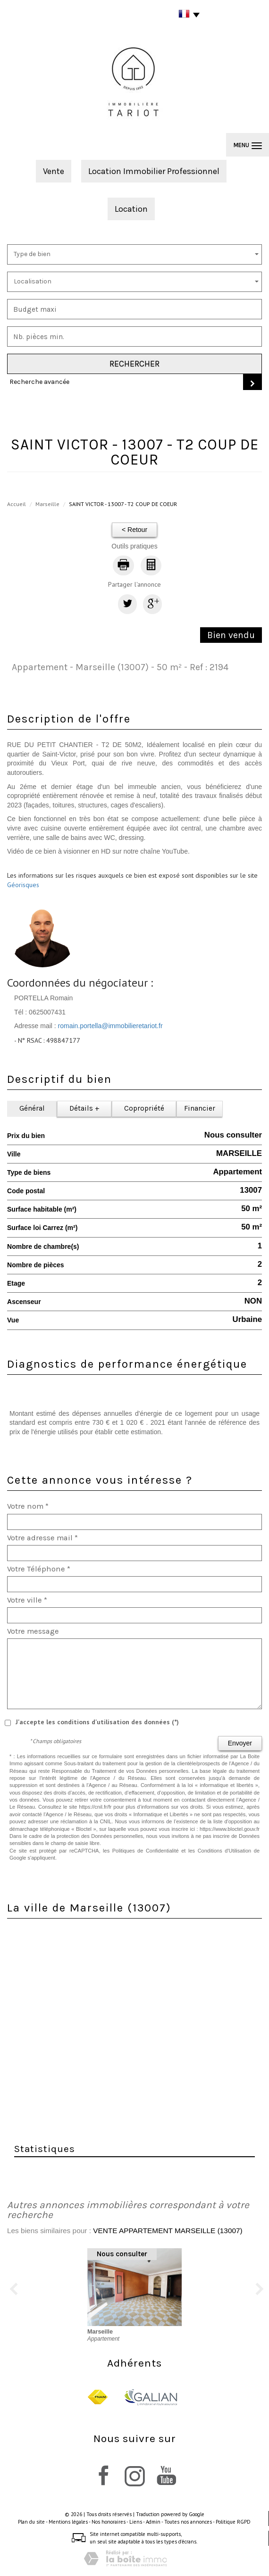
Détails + (84, 1108)
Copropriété (144, 1108)
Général (32, 1108)
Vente (53, 171)
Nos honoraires (109, 2521)
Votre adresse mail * (42, 1537)
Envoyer (240, 1743)
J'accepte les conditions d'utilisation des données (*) (97, 1722)
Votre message (33, 1631)
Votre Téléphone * (38, 1568)
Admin (153, 2521)
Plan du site (31, 2521)
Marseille (47, 503)
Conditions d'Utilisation (224, 1850)
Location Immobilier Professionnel (153, 171)
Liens (135, 2521)
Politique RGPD (233, 2521)
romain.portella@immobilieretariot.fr (110, 1026)
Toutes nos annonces (188, 2521)
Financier (199, 1108)
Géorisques (23, 885)
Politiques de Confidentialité (145, 1850)
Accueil (16, 503)
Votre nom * (28, 1506)
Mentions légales (68, 2521)
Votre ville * (27, 1599)
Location (131, 209)
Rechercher (134, 363)
